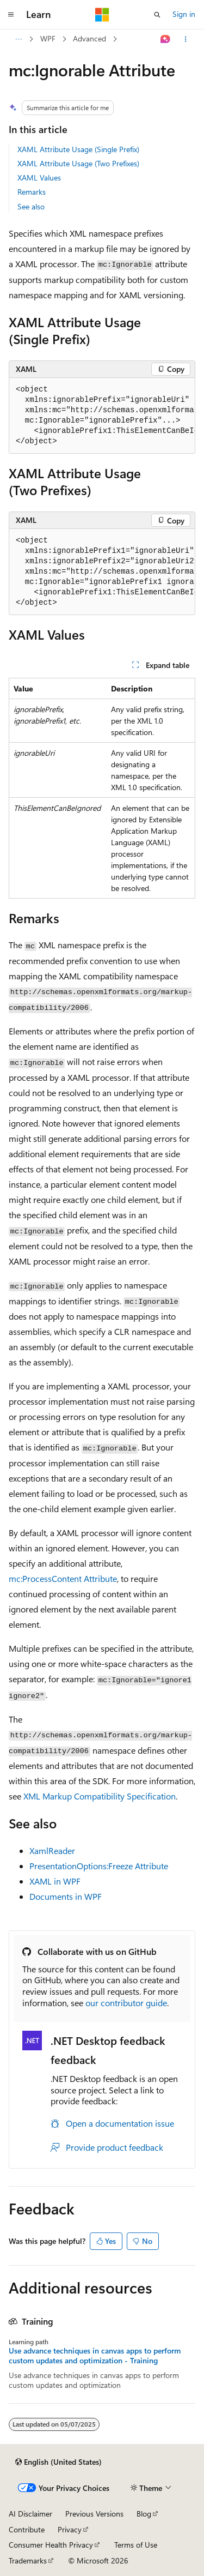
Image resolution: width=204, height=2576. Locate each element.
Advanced (89, 38)
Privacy (70, 2529)
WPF (47, 38)
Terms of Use (135, 2544)
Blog (144, 2513)
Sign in (183, 14)
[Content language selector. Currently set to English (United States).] (58, 2462)
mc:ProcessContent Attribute (63, 1578)
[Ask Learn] (165, 39)
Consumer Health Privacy (51, 2544)
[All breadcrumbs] (18, 39)
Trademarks (28, 2560)
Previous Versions (94, 2513)
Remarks (31, 191)
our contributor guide (126, 2002)
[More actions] (185, 39)
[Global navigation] (11, 15)
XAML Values (39, 177)
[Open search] (157, 15)
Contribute (27, 2529)
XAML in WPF (55, 1881)
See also (31, 206)
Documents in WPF (65, 1896)
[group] (102, 416)
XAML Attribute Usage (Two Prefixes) (78, 163)
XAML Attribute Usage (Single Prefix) (78, 149)
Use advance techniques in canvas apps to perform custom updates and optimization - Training (95, 2356)
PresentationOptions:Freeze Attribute (98, 1865)
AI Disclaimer (30, 2513)
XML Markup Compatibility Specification (99, 1796)
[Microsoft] (102, 15)
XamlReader (52, 1850)
